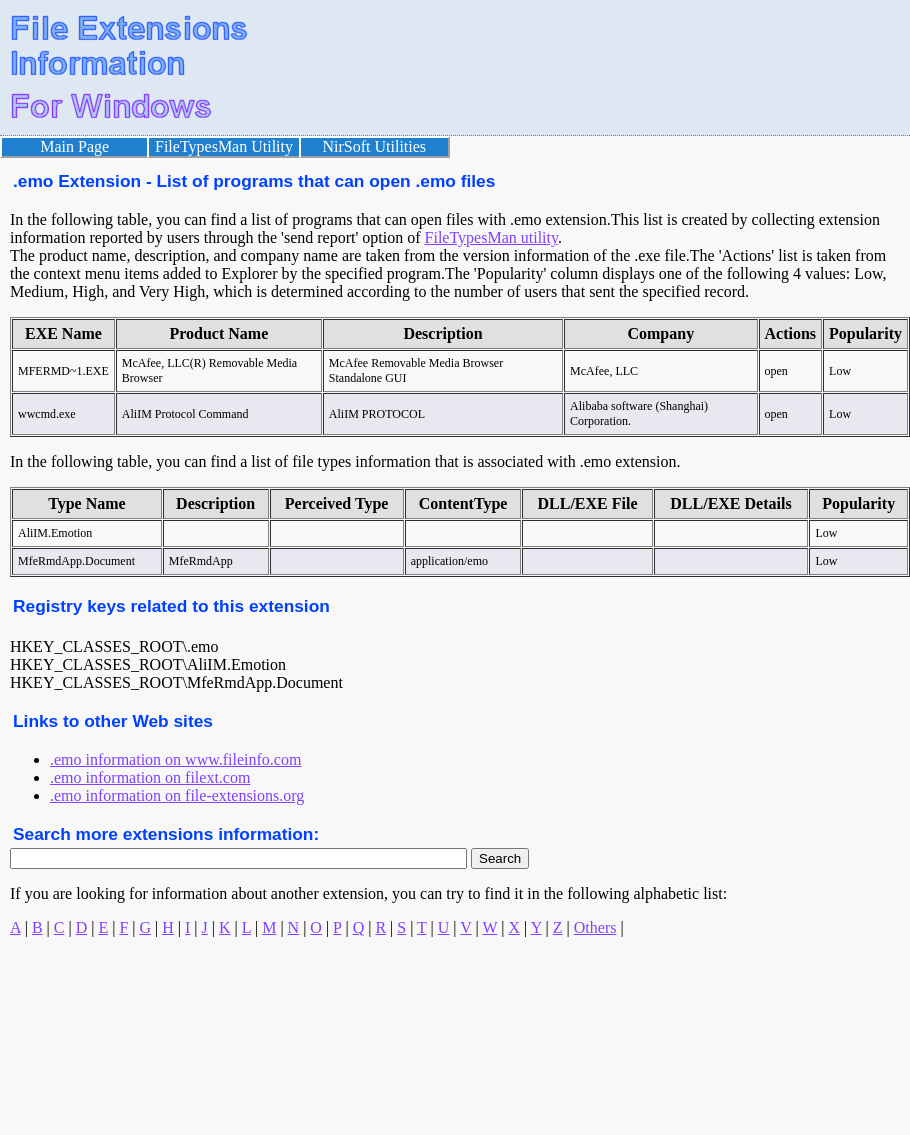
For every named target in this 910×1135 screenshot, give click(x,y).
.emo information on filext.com (150, 777)
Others (595, 927)
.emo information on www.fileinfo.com (175, 759)
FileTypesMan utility (491, 237)
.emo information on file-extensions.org (177, 795)
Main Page (74, 146)
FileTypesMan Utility (224, 146)
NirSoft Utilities (375, 146)
